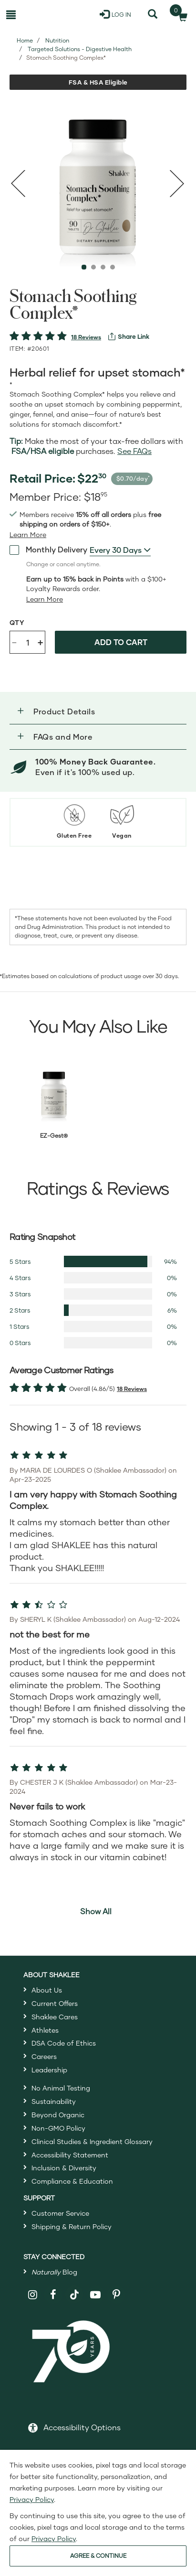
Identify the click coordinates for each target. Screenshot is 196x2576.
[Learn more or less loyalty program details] (44, 599)
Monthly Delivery (48, 549)
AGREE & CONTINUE (98, 2555)
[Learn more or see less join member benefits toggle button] (28, 534)
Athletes (45, 2030)
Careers (44, 2056)
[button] (98, 711)
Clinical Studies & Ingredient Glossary (92, 2141)
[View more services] (128, 336)
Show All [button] (96, 1911)
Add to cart (120, 642)
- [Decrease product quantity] (14, 641)
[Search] (153, 14)
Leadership (49, 2070)
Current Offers (54, 2003)
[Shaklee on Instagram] (32, 2294)
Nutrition (57, 40)
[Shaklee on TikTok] (74, 2289)
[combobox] (120, 550)
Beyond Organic (57, 2115)
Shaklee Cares (54, 2017)
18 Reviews (86, 337)
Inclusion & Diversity (63, 2168)
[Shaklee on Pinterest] (116, 2294)
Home (25, 40)
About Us (46, 1990)
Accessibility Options (82, 2427)
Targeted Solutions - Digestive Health (80, 49)
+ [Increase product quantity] (40, 642)
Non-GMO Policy (58, 2128)
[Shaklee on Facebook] (53, 2294)
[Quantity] (27, 642)
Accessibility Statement (69, 2155)
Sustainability (53, 2101)
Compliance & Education (72, 2181)
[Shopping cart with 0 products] (180, 14)
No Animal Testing (60, 2088)
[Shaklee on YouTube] (95, 2294)
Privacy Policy (32, 2499)
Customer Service (60, 2213)
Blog (54, 2272)
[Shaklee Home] (47, 14)
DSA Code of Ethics (63, 2043)
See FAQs (134, 450)
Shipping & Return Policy (71, 2226)
